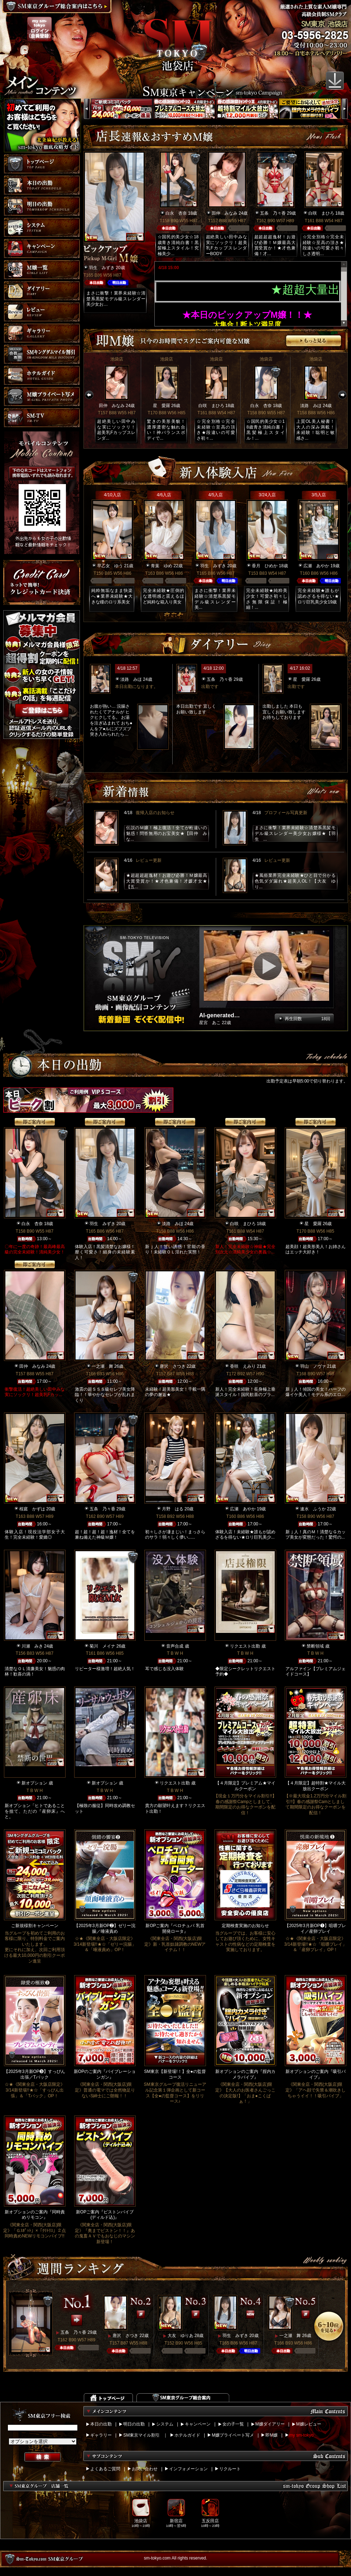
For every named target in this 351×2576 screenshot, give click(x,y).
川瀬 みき (32, 1646)
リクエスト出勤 (245, 1646)
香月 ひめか (265, 565)
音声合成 (174, 1646)
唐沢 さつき (173, 1366)
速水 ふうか (313, 1508)
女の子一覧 (233, 2424)
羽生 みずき (102, 267)
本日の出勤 (101, 2424)
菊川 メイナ (102, 1646)
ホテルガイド (187, 2435)
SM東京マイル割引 (141, 2435)
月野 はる (172, 1508)
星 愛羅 (161, 405)
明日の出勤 (134, 2424)
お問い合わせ (145, 2468)
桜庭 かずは (32, 1508)
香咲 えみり (243, 1366)
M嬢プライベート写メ (233, 2435)
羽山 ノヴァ (313, 1366)
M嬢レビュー (308, 2424)
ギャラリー (101, 2435)
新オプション (34, 1783)
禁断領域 (315, 1646)
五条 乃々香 (273, 213)
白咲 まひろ (321, 213)
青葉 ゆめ (161, 565)
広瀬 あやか (316, 565)
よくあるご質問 (105, 2468)
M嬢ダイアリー (270, 2424)
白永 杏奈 (176, 213)
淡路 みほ (311, 405)
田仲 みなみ (224, 213)
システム (164, 2424)
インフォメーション (188, 2468)
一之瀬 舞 (102, 1366)
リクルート (230, 2468)
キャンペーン (198, 2424)
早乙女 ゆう (110, 565)
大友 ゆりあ (180, 2335)
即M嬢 (271, 2435)
